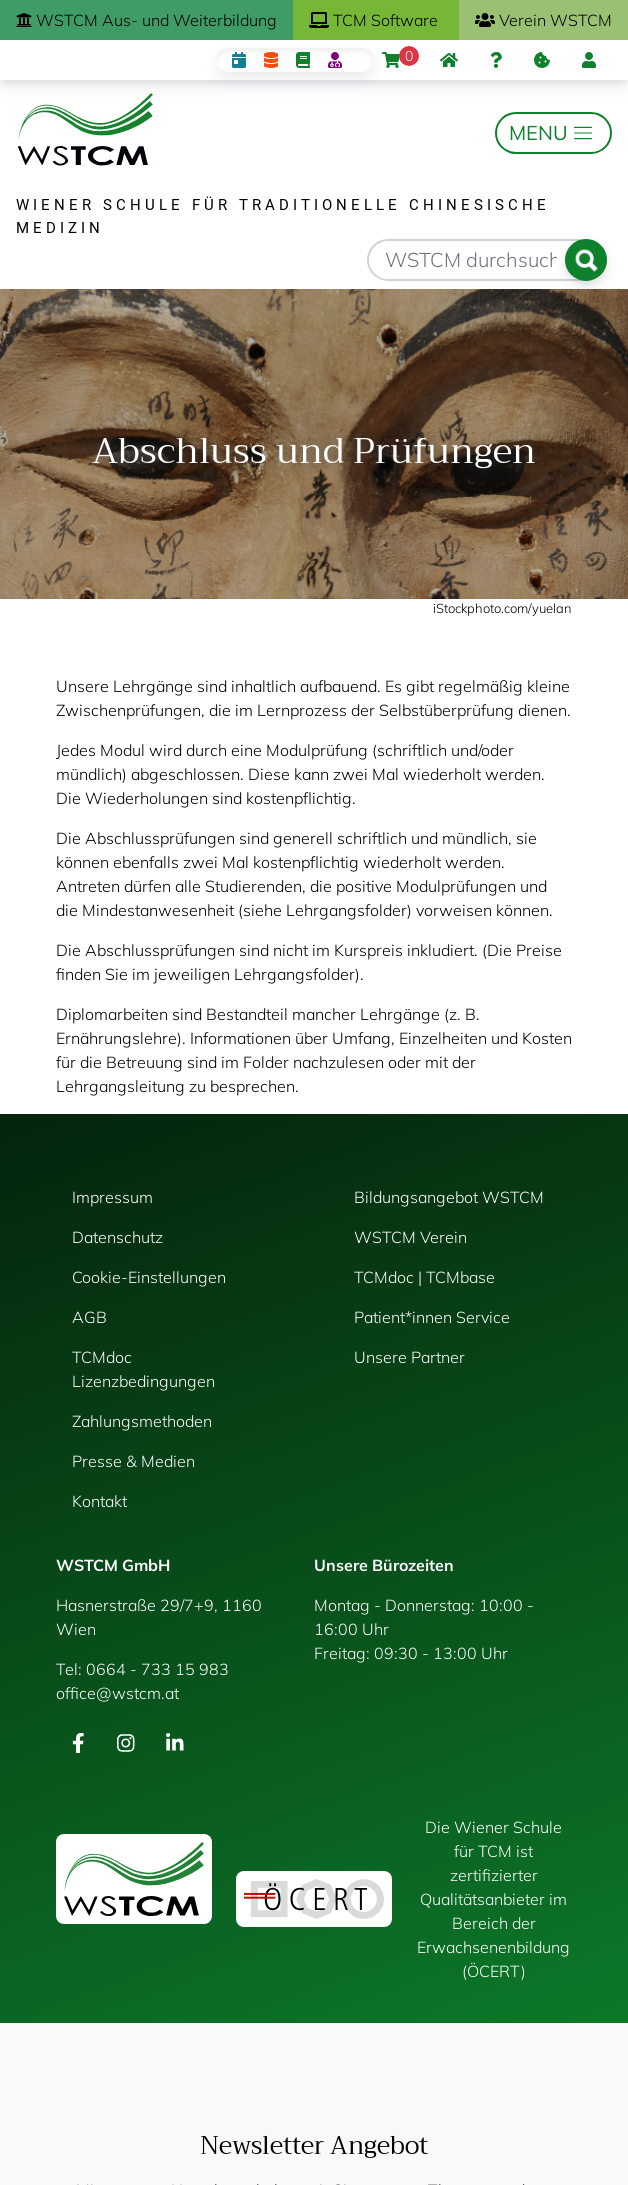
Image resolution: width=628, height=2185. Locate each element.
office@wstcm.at (117, 1693)
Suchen (586, 260)
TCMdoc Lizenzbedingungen (143, 1369)
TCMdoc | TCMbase (424, 1277)
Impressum (112, 1197)
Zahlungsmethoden (142, 1421)
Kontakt (99, 1501)
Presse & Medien (133, 1461)
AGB (89, 1317)
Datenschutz (117, 1237)
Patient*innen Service (432, 1317)
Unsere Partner (409, 1357)
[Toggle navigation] (553, 133)
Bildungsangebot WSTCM (449, 1197)
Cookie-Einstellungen (149, 1277)
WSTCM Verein (410, 1237)
